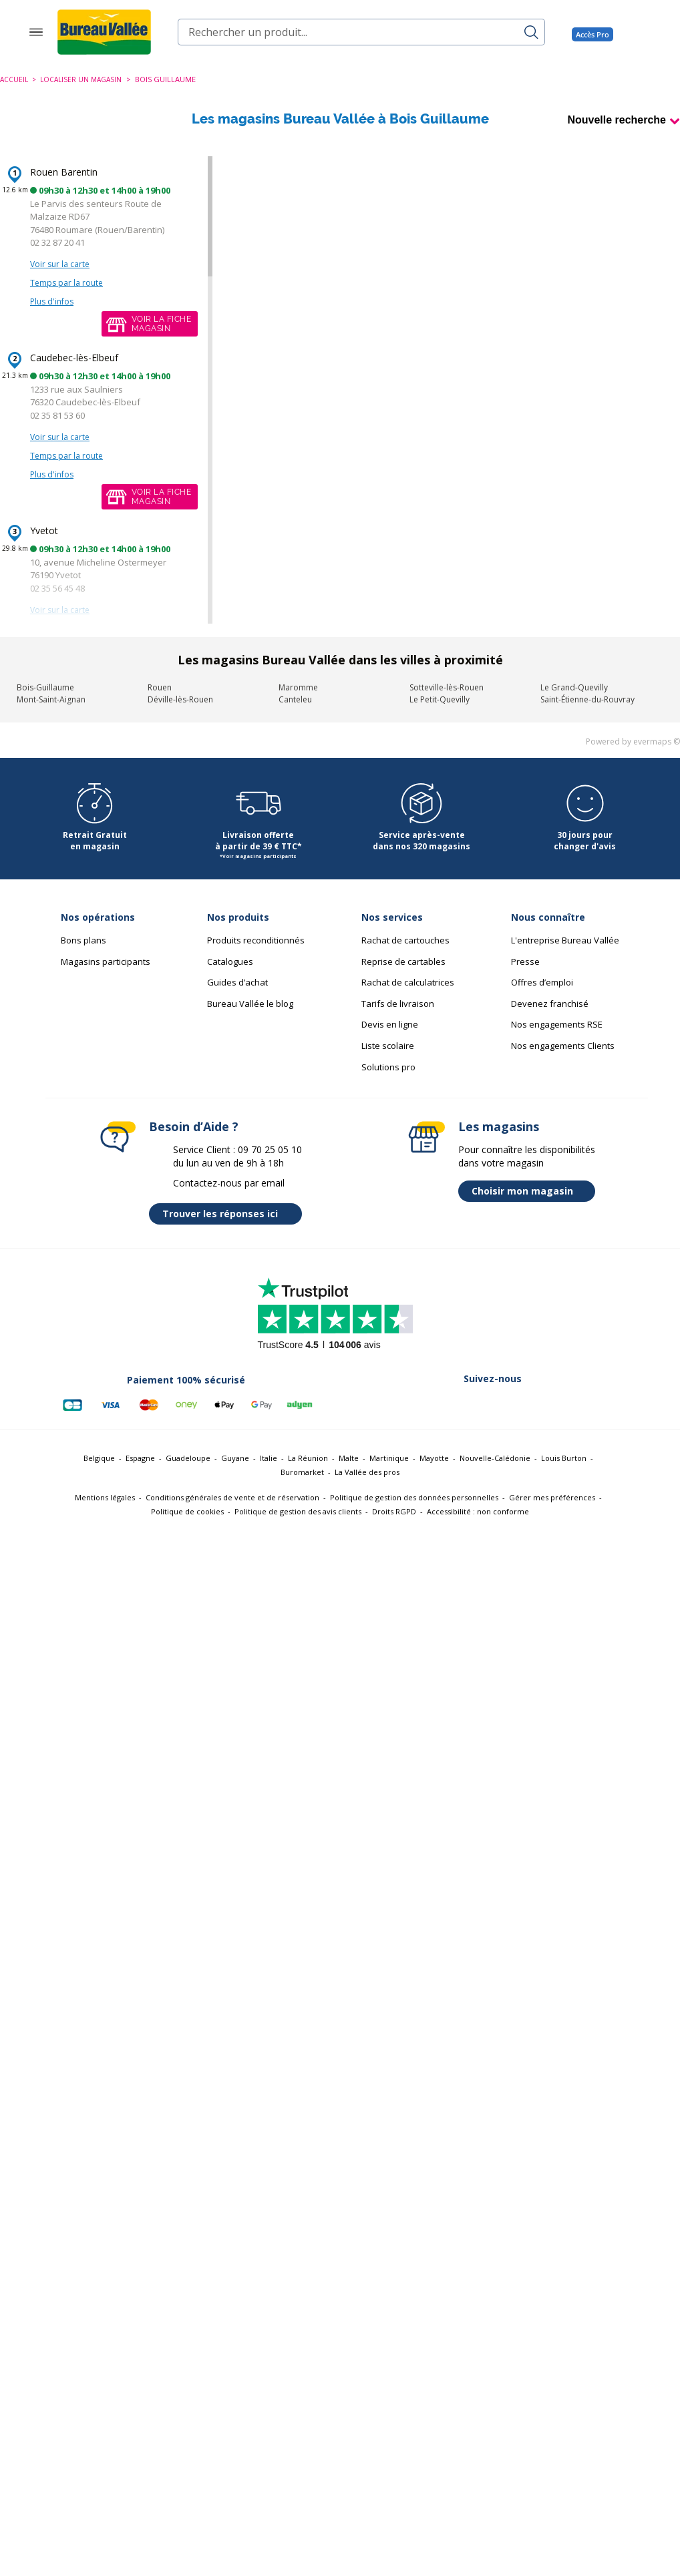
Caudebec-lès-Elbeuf (74, 357)
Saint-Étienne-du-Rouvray (587, 699)
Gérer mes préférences (552, 1497)
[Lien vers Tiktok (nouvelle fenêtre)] (581, 1405)
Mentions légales (105, 1497)
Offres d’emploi (542, 982)
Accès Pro (592, 34)
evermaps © (656, 741)
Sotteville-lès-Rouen (446, 687)
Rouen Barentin (64, 172)
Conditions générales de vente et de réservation (232, 1497)
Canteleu (295, 699)
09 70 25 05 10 (270, 1149)
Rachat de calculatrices (407, 982)
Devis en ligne (389, 1024)
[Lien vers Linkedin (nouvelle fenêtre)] (477, 1405)
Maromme (298, 687)
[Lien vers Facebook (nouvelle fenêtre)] (407, 1405)
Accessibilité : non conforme (478, 1511)
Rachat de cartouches (405, 940)
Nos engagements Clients (563, 1046)
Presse (525, 961)
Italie (268, 1458)
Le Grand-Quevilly (574, 687)
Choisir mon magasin (530, 1191)
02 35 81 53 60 (57, 415)
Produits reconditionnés (256, 940)
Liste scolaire (387, 1046)
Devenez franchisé (549, 1004)
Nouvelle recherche (616, 120)
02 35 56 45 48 (57, 588)
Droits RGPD (394, 1511)
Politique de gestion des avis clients (297, 1511)
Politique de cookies (187, 1511)
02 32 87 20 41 (57, 242)
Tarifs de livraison (397, 1004)
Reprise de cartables (403, 961)
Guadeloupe (188, 1458)
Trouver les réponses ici (228, 1214)
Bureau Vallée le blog (250, 1004)
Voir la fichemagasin (161, 323)
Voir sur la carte (60, 264)
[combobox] (361, 32)
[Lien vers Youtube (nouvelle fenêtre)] (546, 1405)
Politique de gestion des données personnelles (414, 1497)
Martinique (389, 1458)
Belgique (99, 1458)
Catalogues (230, 961)
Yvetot (44, 530)
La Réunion (308, 1458)
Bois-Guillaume (45, 687)
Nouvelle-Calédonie (495, 1458)
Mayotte (434, 1458)
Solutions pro (388, 1067)
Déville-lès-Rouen (180, 699)
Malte (349, 1458)
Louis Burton (563, 1458)
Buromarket (302, 1472)
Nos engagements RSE (557, 1024)
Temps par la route (66, 282)
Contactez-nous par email (229, 1182)
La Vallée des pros (367, 1472)
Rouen (160, 687)
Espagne (140, 1458)
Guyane (235, 1458)
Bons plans (83, 940)
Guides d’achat (237, 982)
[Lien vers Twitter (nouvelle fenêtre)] (442, 1405)
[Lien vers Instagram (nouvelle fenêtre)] (511, 1405)
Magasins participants (105, 961)
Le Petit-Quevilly (439, 699)
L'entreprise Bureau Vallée (565, 940)
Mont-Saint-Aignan (51, 699)
